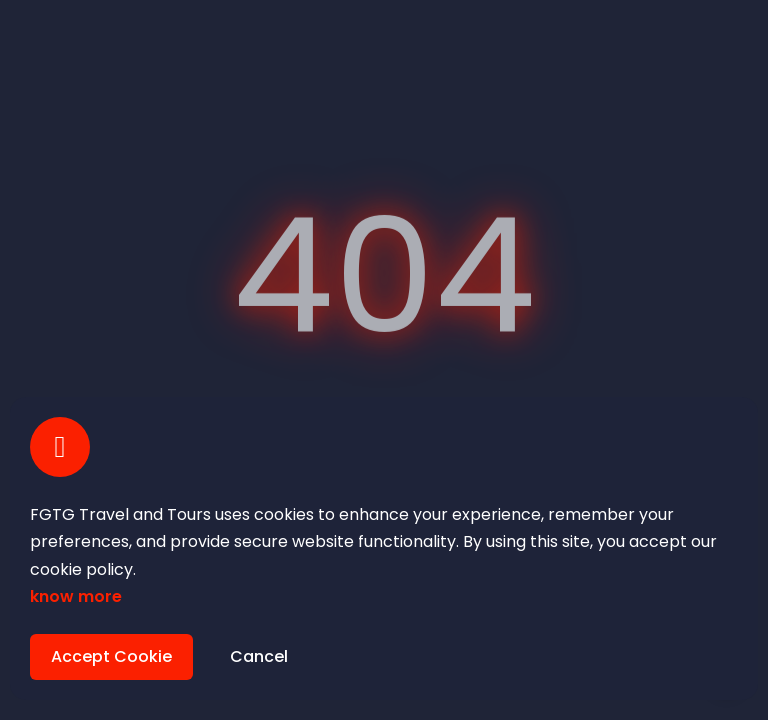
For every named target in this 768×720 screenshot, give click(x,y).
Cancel (259, 656)
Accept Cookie (111, 656)
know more (76, 596)
